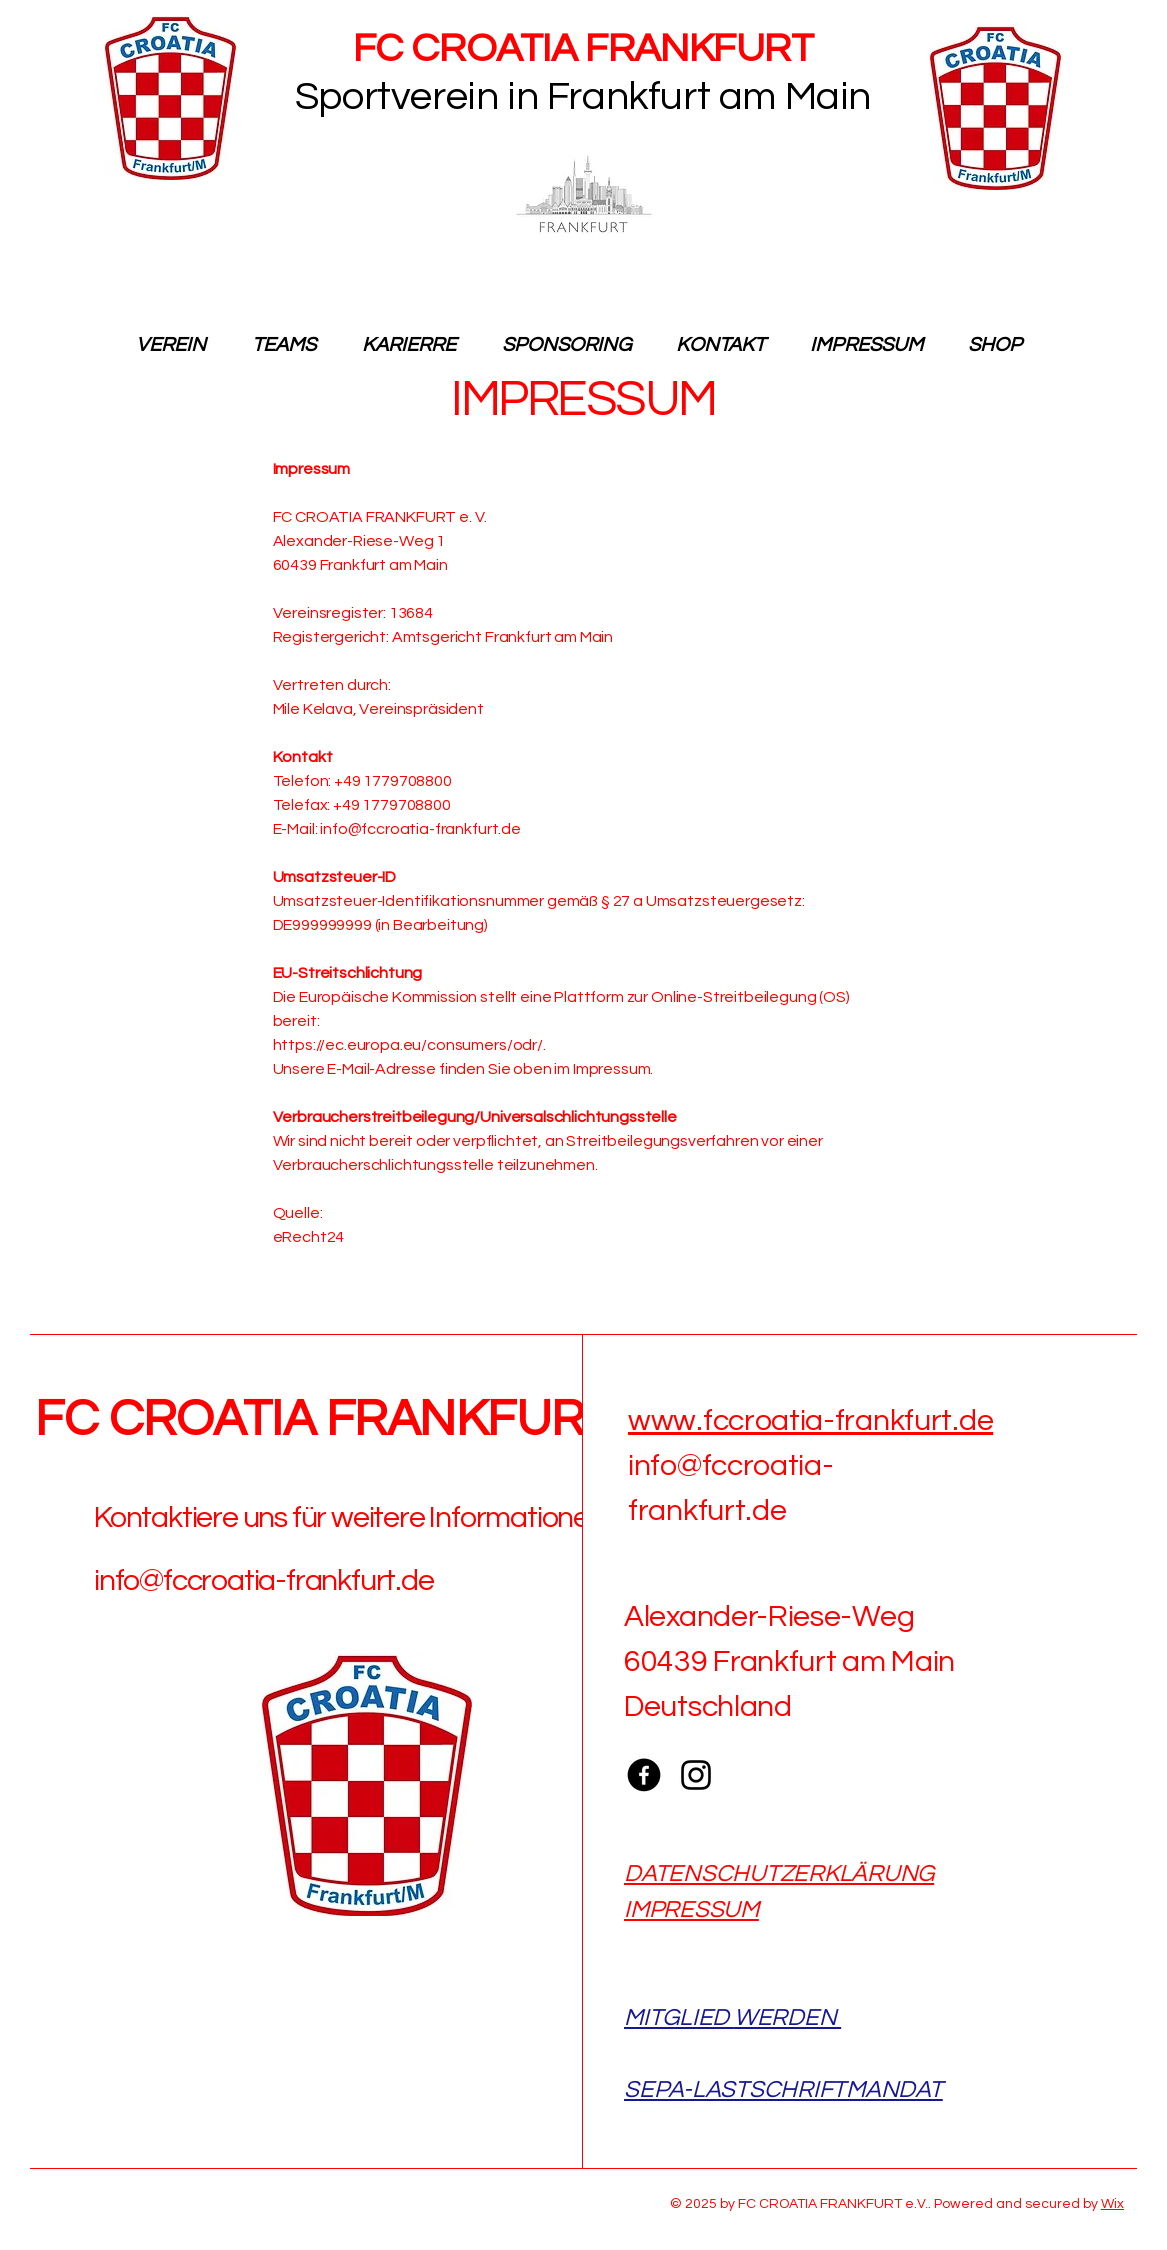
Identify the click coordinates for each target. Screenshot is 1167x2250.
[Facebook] (644, 1775)
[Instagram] (696, 1775)
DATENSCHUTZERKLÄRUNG (779, 1873)
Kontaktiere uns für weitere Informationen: (352, 1517)
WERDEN (787, 2017)
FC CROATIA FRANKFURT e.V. (366, 1420)
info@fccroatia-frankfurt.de (264, 1580)
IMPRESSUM (691, 1909)
